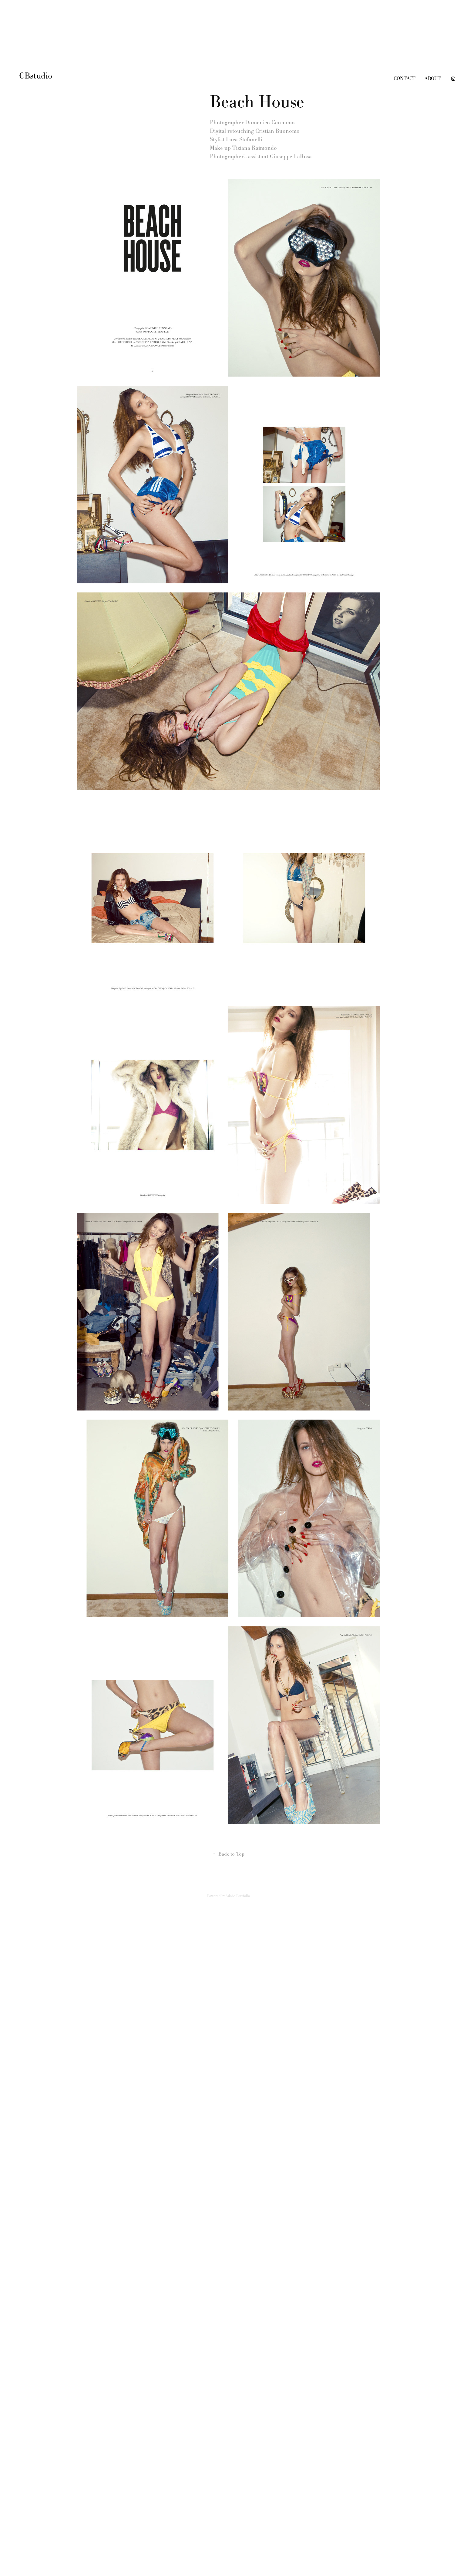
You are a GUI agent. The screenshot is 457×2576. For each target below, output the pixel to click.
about (433, 78)
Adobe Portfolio (238, 1895)
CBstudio (37, 75)
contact (404, 78)
